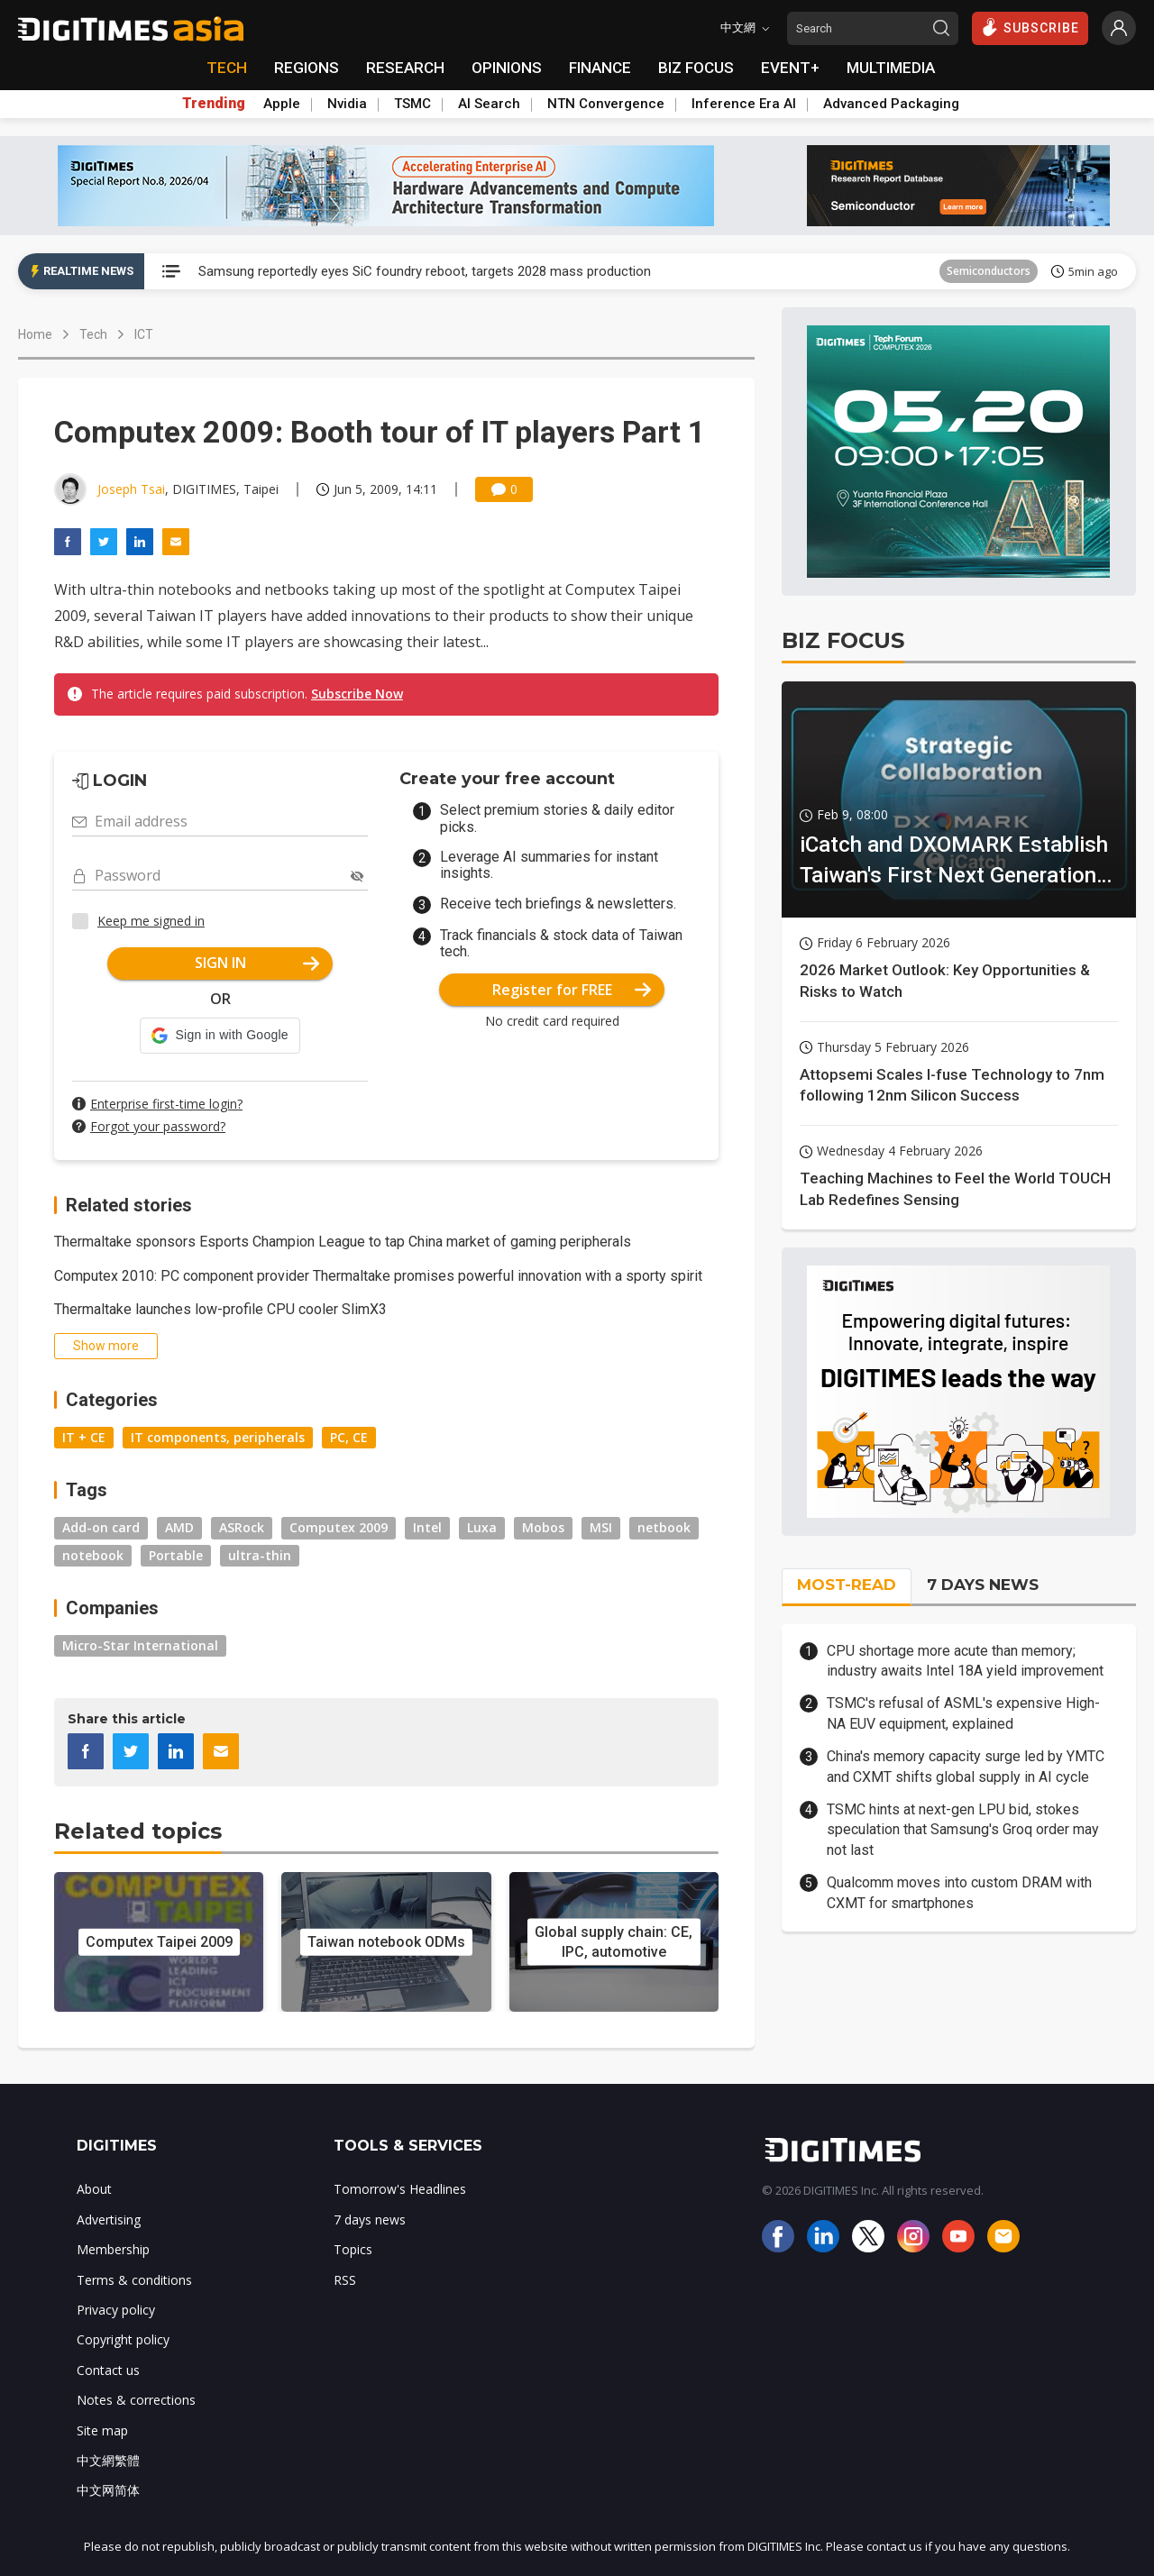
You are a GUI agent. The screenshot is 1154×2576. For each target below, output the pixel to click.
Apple (281, 104)
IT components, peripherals (218, 1437)
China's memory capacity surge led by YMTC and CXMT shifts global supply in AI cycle (965, 1766)
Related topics (138, 1831)
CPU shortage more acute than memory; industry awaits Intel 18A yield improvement (965, 1660)
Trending (213, 104)
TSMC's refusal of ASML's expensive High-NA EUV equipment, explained (963, 1712)
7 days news (370, 2219)
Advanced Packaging (891, 104)
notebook (93, 1555)
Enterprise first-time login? (166, 1103)
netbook (664, 1527)
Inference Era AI (743, 104)
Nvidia (347, 104)
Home (35, 334)
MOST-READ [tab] (846, 1585)
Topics (353, 2249)
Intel (427, 1527)
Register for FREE (572, 990)
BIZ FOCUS (696, 68)
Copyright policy (123, 2339)
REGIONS (306, 68)
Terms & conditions (134, 2279)
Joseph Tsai (131, 489)
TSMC (412, 104)
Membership (113, 2249)
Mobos (543, 1527)
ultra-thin (259, 1555)
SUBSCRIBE (1030, 27)
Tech (93, 334)
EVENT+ (790, 68)
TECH (226, 68)
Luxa (482, 1527)
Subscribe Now (357, 693)
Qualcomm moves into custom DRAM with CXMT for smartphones (959, 1892)
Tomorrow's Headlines (400, 2188)
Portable (176, 1555)
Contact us (108, 2370)
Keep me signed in (151, 920)
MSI (601, 1527)
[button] (219, 1036)
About (94, 2188)
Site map (102, 2430)
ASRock (241, 1527)
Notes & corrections (136, 2399)
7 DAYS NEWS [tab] (983, 1585)
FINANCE (600, 68)
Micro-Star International (140, 1645)
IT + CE (83, 1437)
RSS (345, 2279)
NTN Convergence (605, 104)
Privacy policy (116, 2309)
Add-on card (101, 1527)
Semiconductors (988, 271)
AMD (179, 1527)
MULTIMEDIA (891, 68)
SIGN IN (257, 963)
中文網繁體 (108, 2460)
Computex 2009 (338, 1527)
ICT (143, 334)
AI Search (489, 104)
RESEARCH (405, 68)
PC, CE (349, 1437)
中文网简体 (108, 2489)
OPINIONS (507, 68)
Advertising (109, 2219)
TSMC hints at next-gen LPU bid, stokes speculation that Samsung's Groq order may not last (963, 1830)
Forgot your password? (157, 1126)
